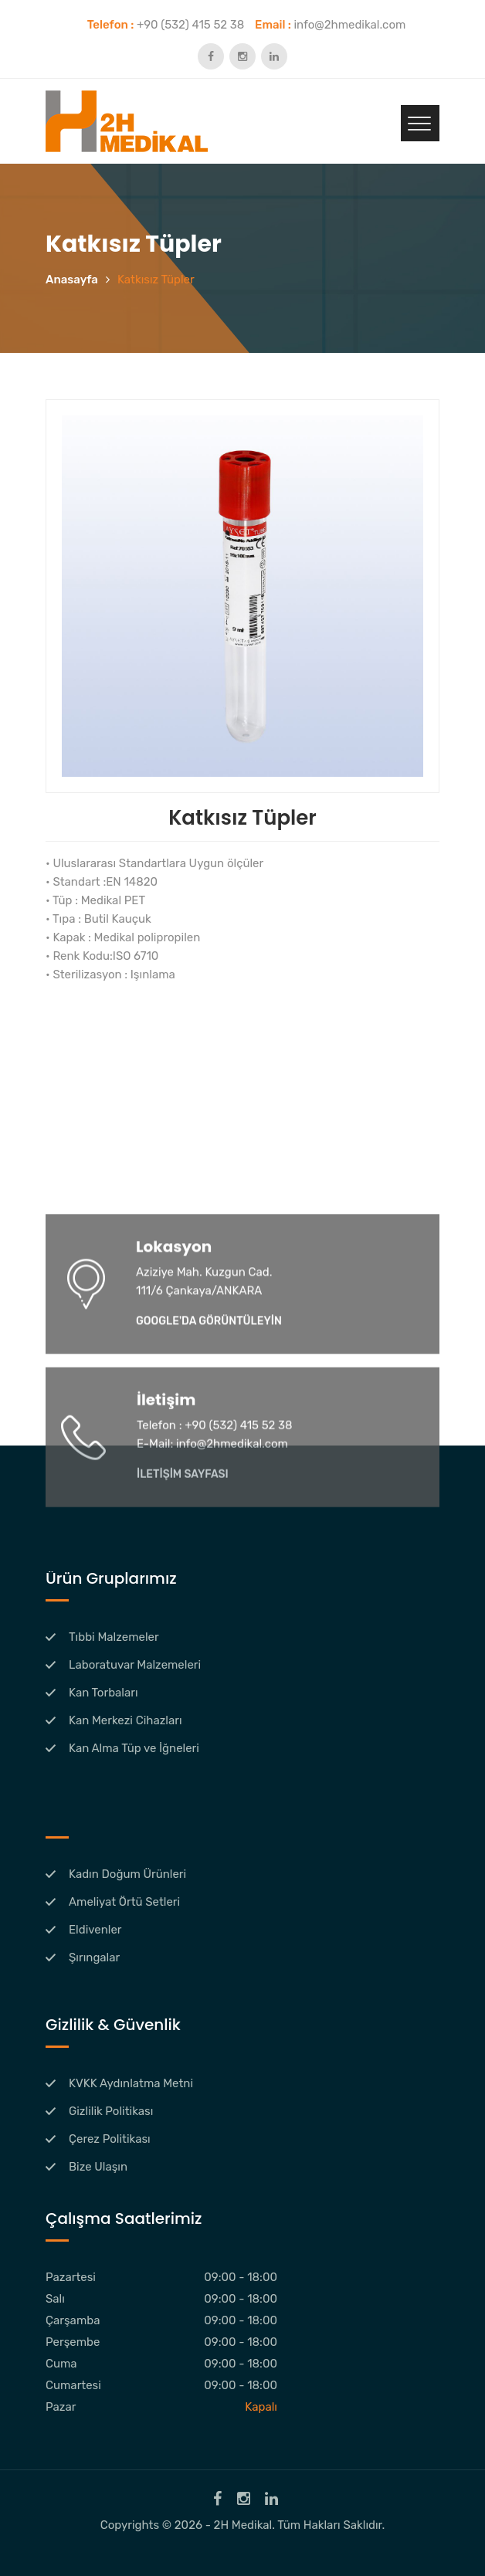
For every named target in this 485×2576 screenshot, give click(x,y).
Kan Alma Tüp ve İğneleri (134, 1748)
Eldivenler (95, 1930)
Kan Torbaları (103, 1692)
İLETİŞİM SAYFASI (183, 1483)
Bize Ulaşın (98, 2167)
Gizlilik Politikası (111, 2111)
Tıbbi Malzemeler (114, 1637)
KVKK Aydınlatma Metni (131, 2083)
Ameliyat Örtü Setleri (124, 1902)
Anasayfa (72, 279)
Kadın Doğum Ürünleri (127, 1874)
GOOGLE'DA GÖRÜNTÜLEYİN (209, 1312)
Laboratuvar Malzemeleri (135, 1665)
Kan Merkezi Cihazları (125, 1720)
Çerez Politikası (110, 2139)
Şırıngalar (94, 1957)
